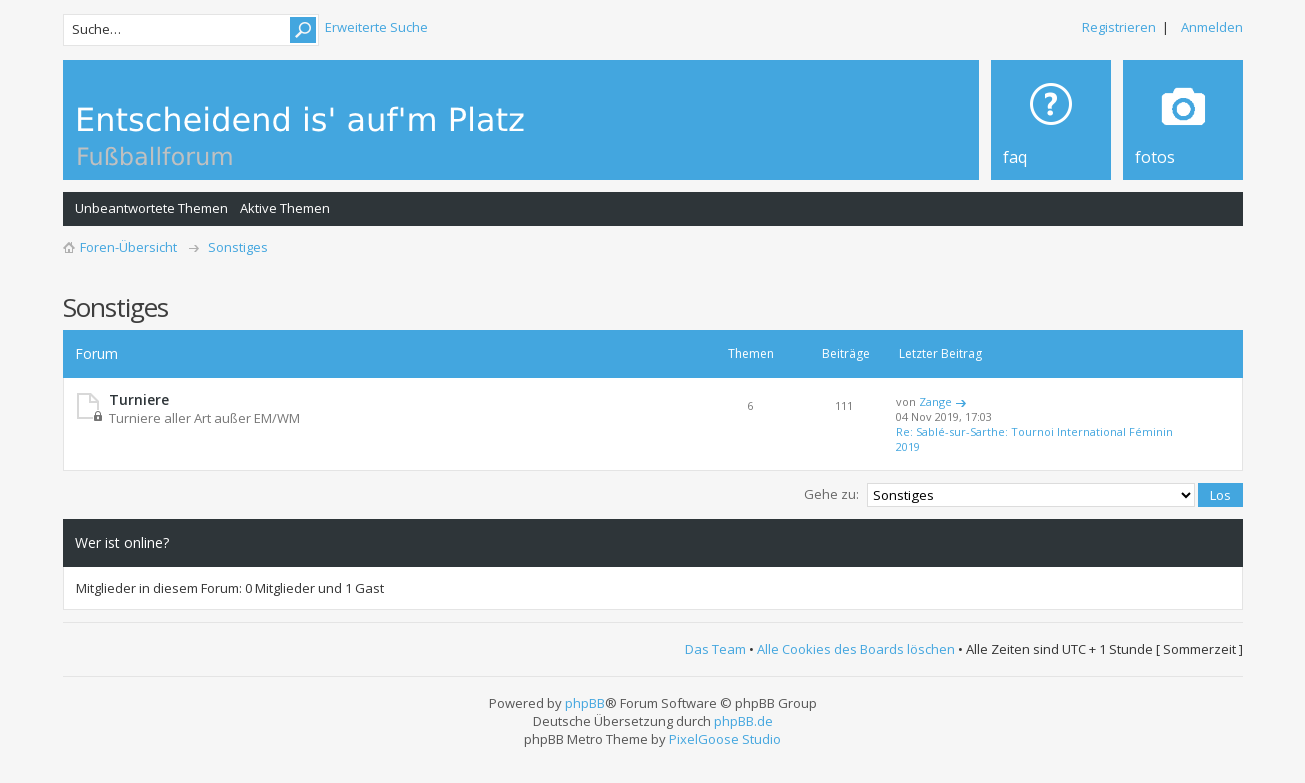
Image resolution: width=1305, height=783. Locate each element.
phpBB (585, 703)
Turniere (139, 399)
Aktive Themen (285, 208)
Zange (935, 401)
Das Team (715, 649)
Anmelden (1212, 27)
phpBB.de (743, 721)
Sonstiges (238, 247)
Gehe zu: (831, 494)
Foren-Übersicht (128, 247)
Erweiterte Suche (376, 27)
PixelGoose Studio (725, 739)
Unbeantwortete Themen (151, 208)
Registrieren (1119, 27)
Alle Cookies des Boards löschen (856, 649)
